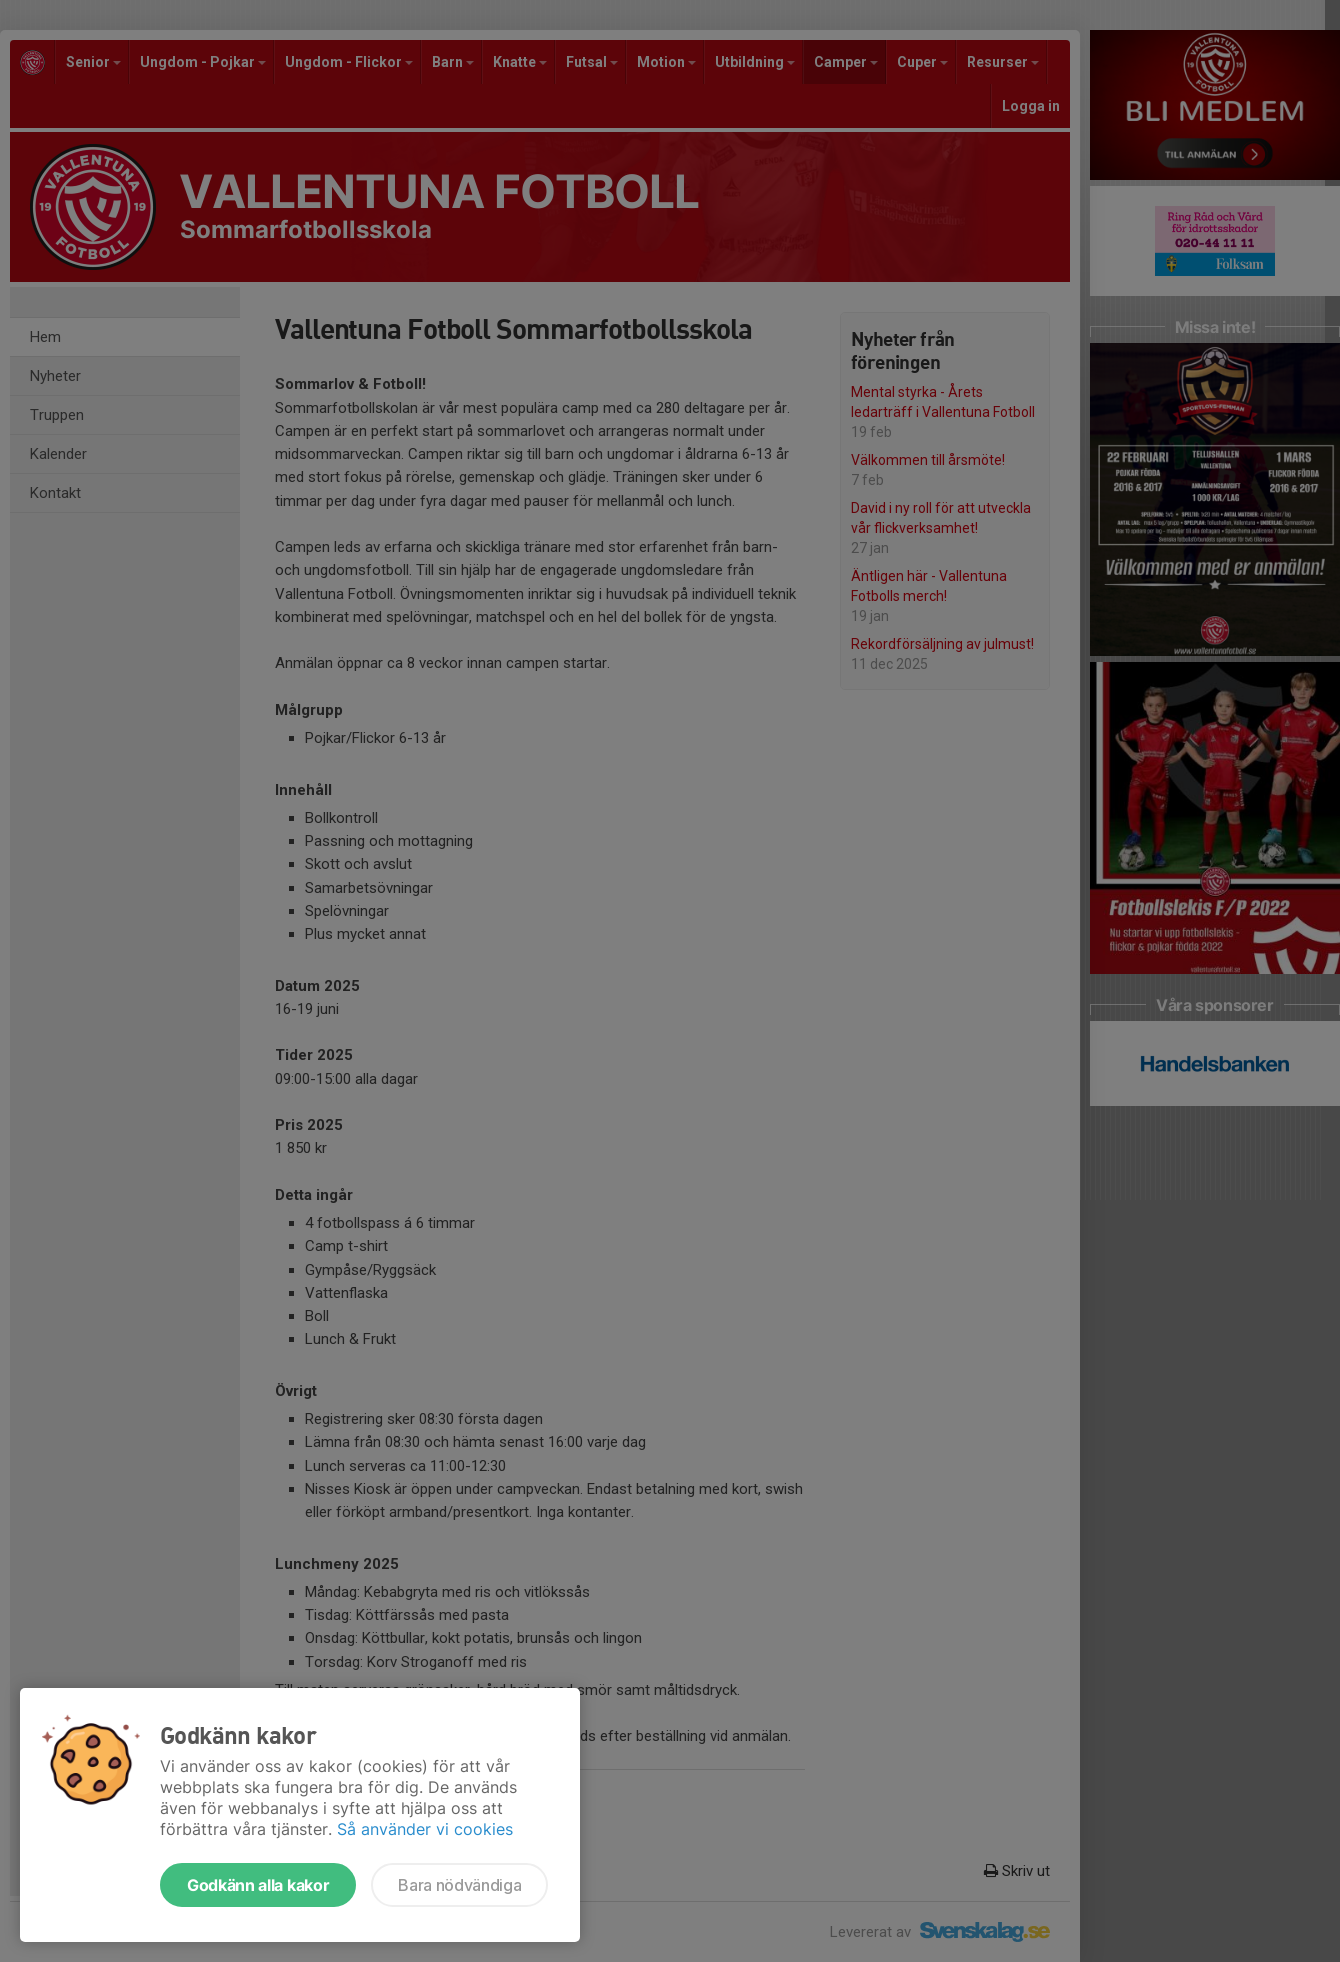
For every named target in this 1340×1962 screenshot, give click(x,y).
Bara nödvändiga (459, 1885)
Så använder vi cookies (425, 1829)
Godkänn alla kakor (258, 1885)
